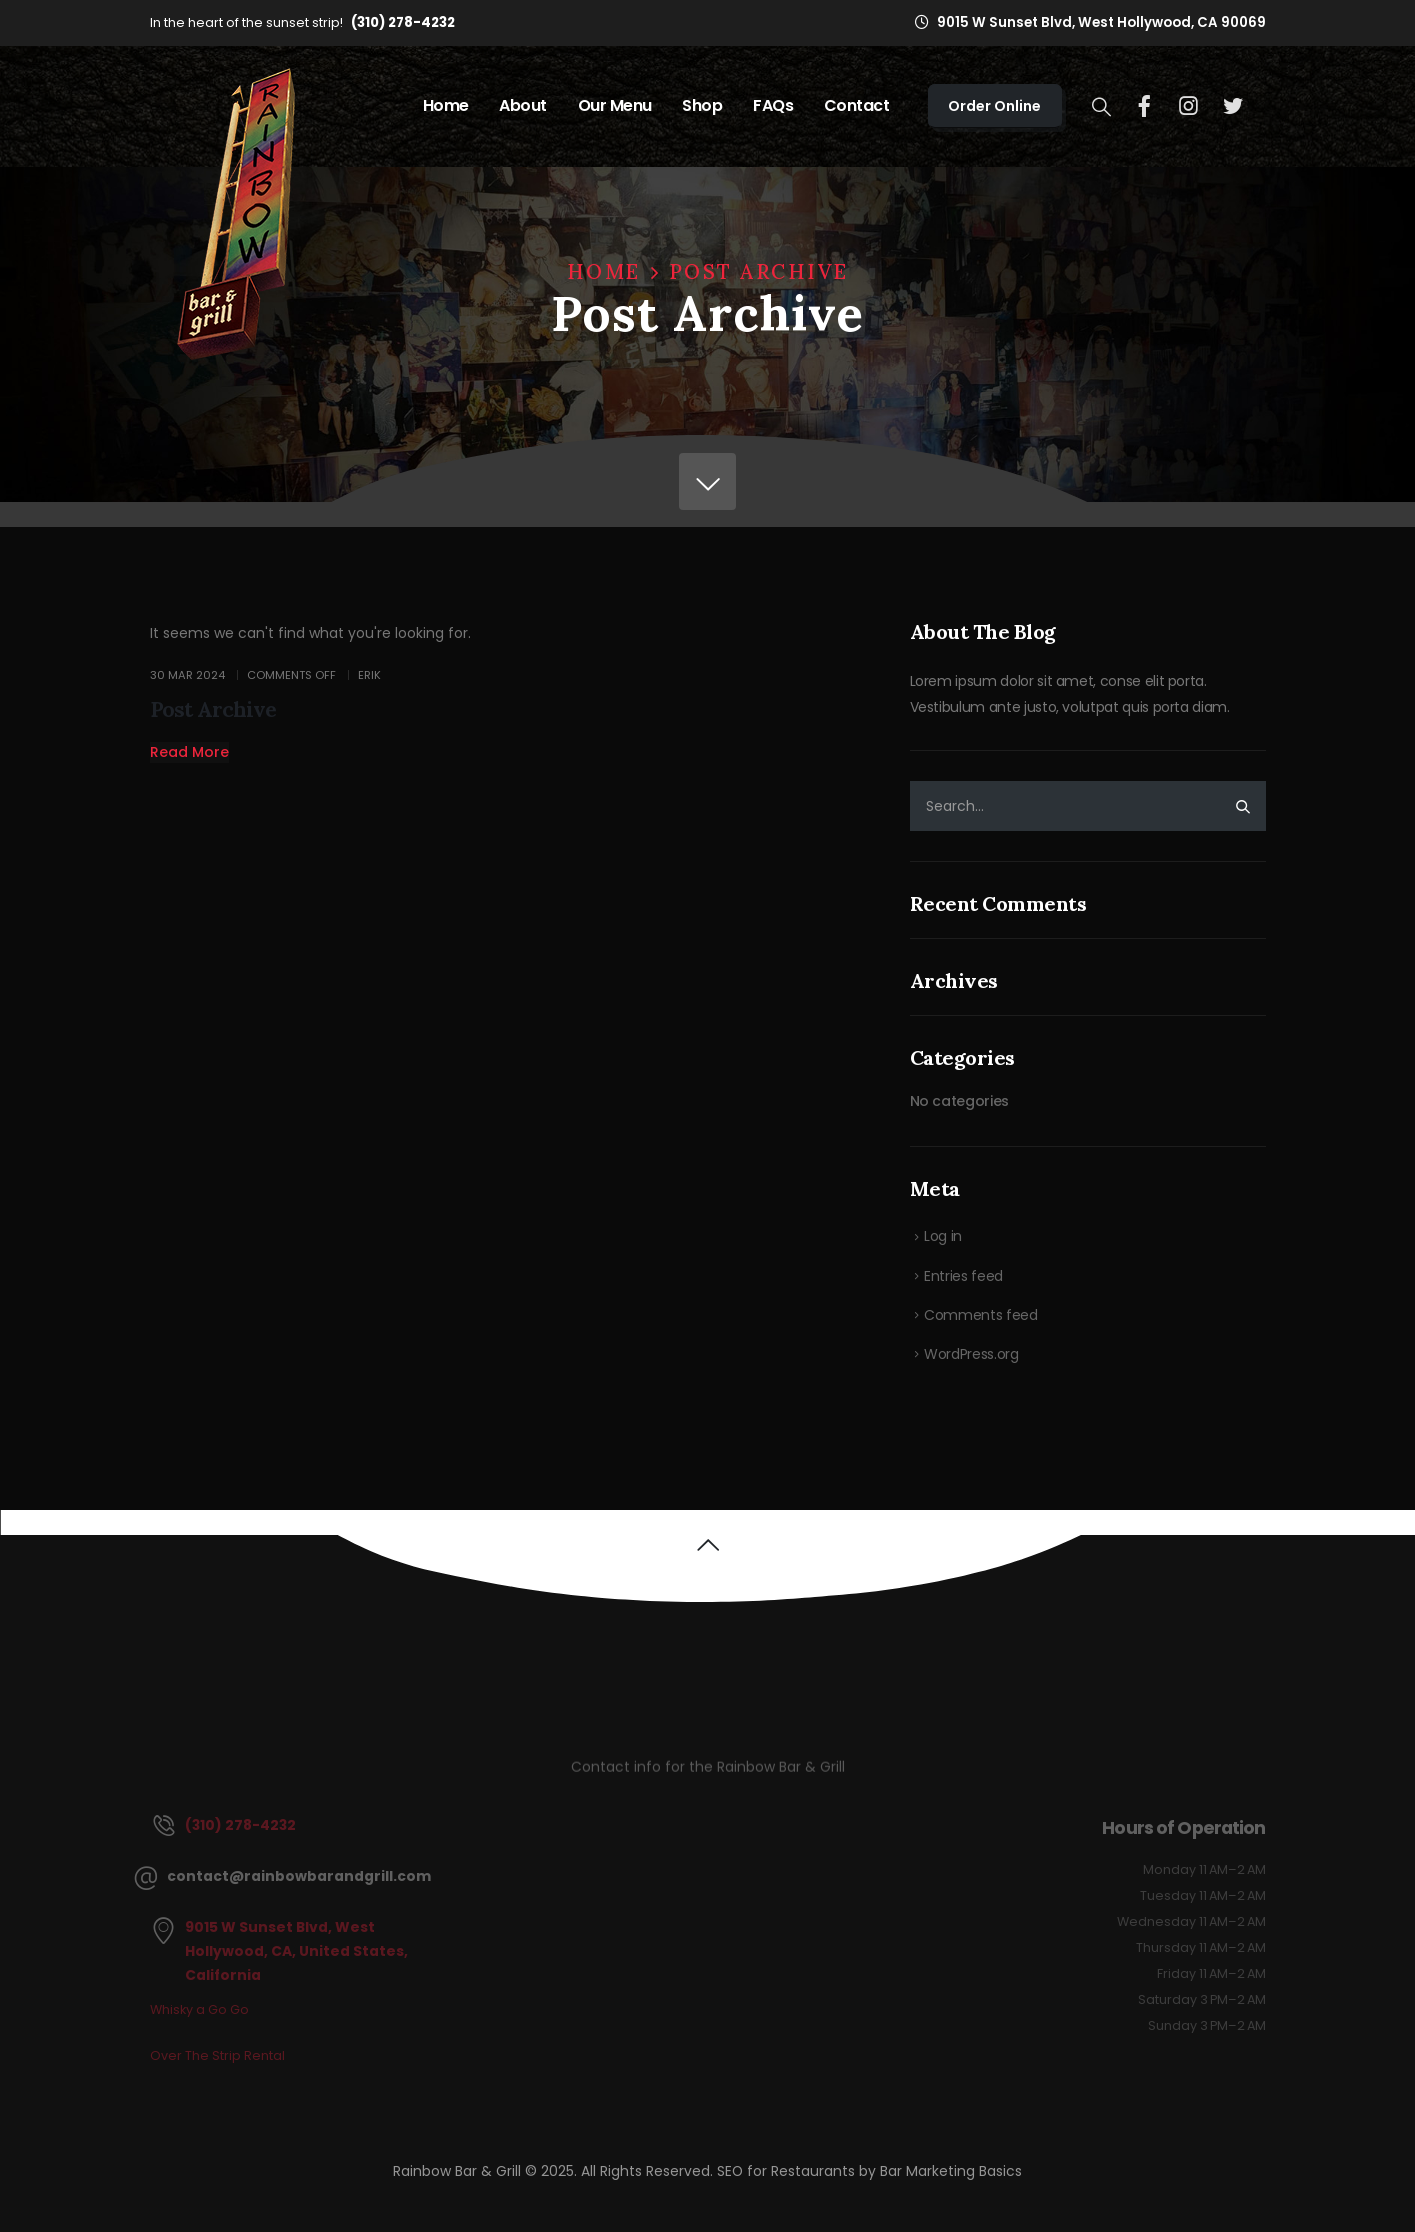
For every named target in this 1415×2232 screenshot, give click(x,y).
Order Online (994, 106)
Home (446, 105)
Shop (702, 105)
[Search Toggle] (1101, 107)
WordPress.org (971, 1354)
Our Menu (615, 105)
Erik (369, 675)
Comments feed (980, 1315)
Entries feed (963, 1276)
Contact (857, 105)
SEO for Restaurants (788, 2171)
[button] (189, 752)
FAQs (773, 105)
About (523, 105)
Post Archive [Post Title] (213, 709)
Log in (943, 1236)
